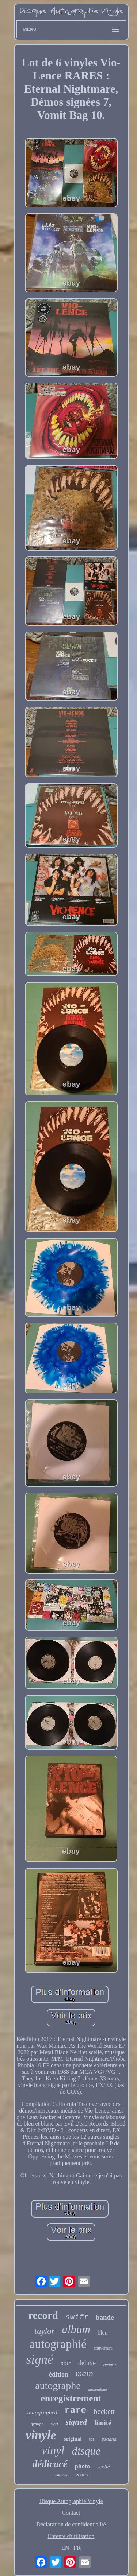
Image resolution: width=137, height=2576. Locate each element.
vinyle (41, 2435)
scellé (103, 2467)
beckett (104, 2412)
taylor (45, 2331)
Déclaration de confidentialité (71, 2524)
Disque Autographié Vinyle (71, 2501)
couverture (103, 2348)
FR (77, 2548)
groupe (37, 2423)
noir (66, 2363)
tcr (91, 2439)
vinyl (53, 2450)
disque (86, 2451)
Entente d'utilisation (71, 2536)
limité (102, 2422)
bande (105, 2317)
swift (76, 2317)
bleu (103, 2332)
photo (82, 2466)
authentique (97, 2389)
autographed (42, 2412)
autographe (57, 2385)
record (43, 2315)
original (72, 2439)
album (76, 2329)
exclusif (109, 2365)
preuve (82, 2474)
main (84, 2373)
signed (76, 2421)
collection (61, 2475)
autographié (58, 2344)
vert (54, 2423)
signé (39, 2359)
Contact (71, 2513)
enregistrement (71, 2398)
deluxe (87, 2363)
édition (58, 2374)
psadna (109, 2439)
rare (76, 2410)
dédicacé (50, 2464)
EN (65, 2548)
